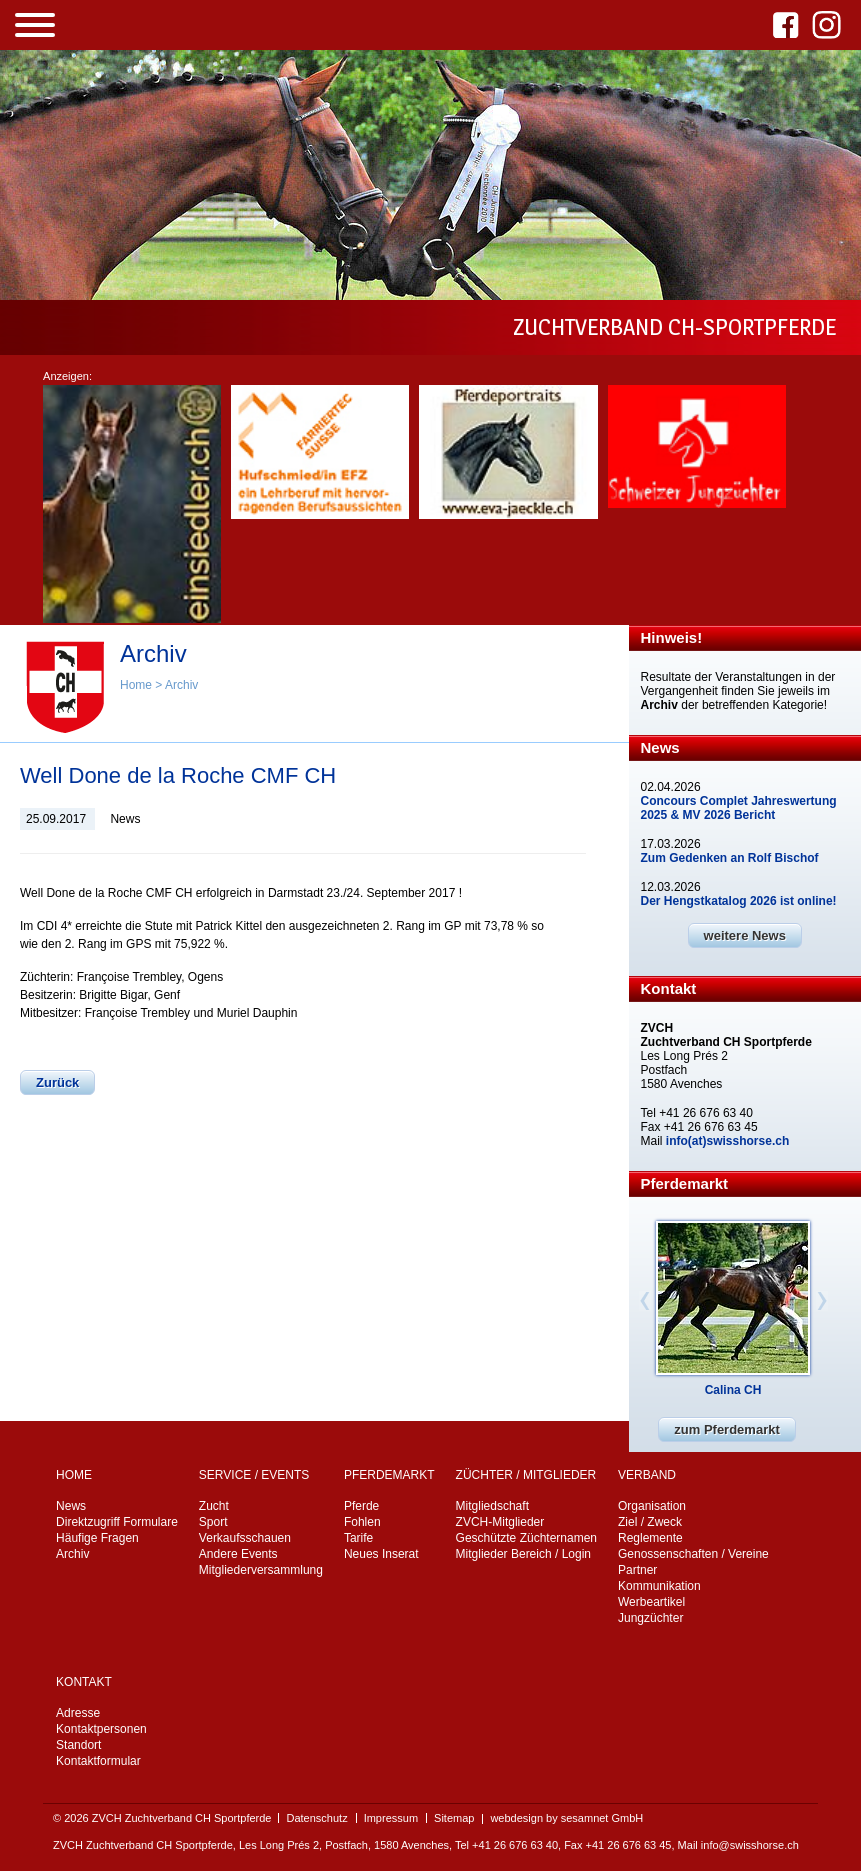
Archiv (181, 685)
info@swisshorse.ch (750, 1845)
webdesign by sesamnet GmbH (566, 1818)
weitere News (745, 935)
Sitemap (454, 1818)
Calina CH (733, 1390)
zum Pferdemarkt (726, 1429)
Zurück (57, 1082)
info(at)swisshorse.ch (727, 1141)
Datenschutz (316, 1818)
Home (136, 685)
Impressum (391, 1818)
